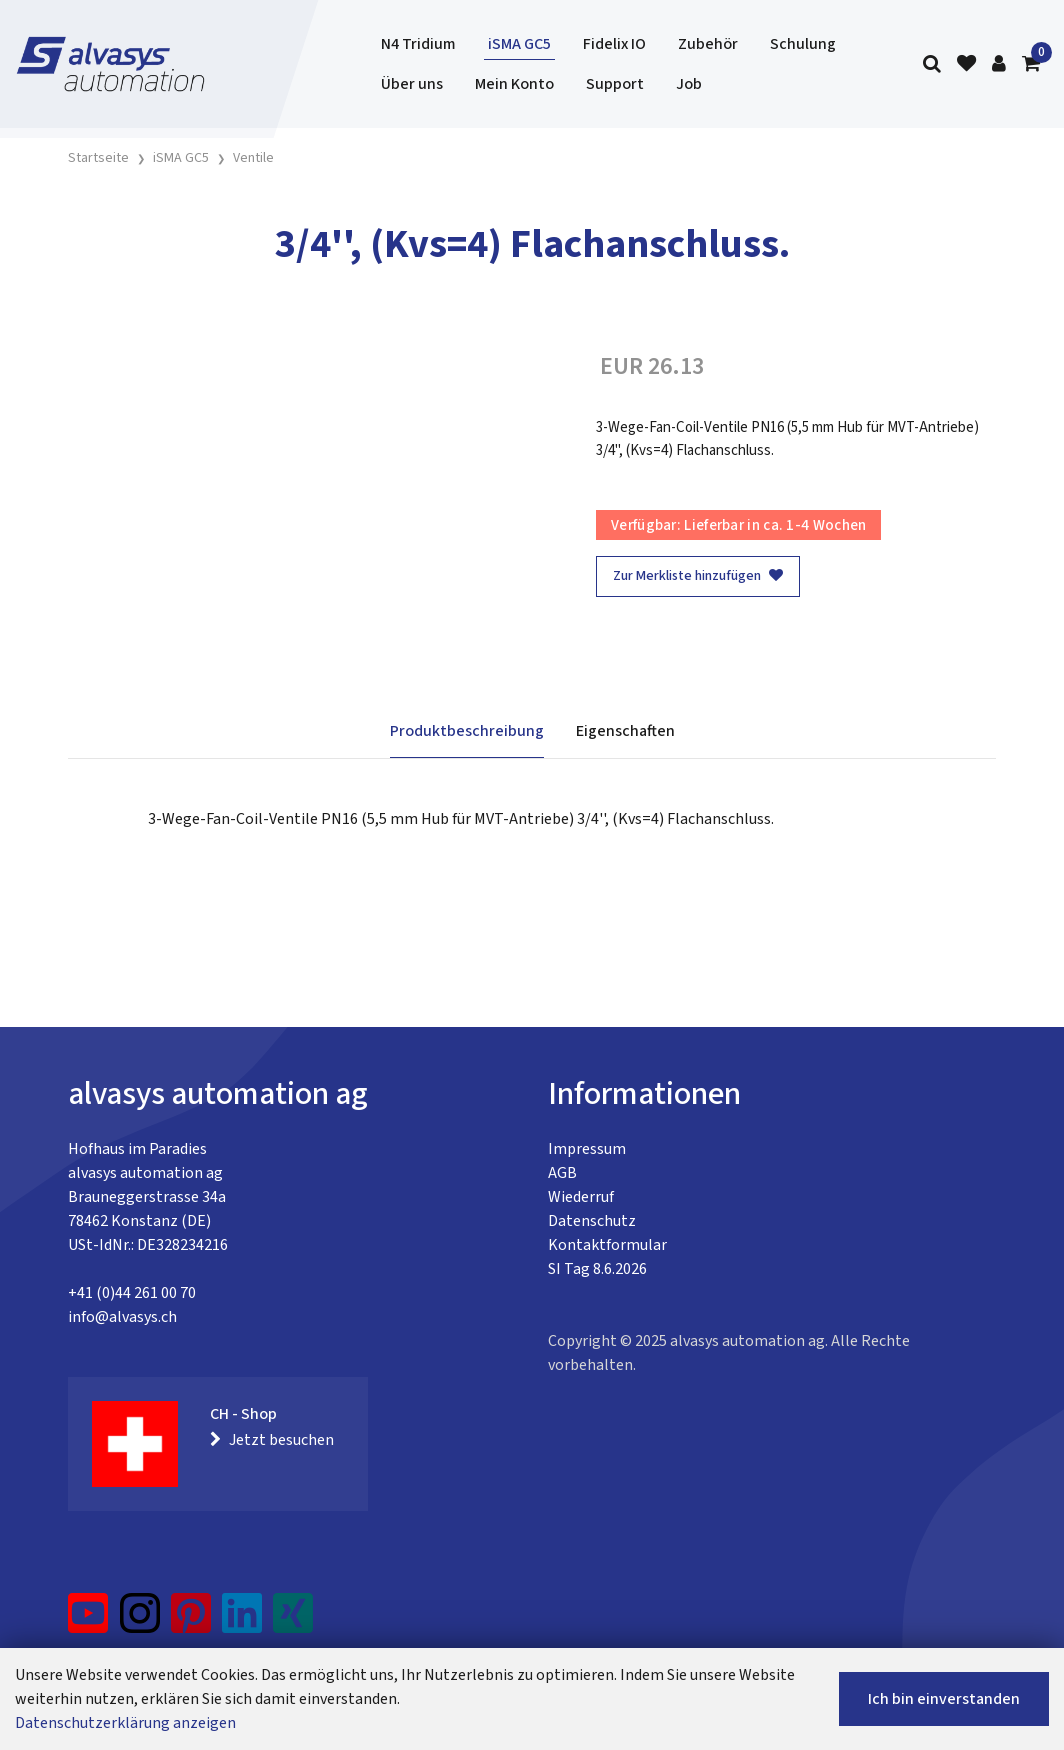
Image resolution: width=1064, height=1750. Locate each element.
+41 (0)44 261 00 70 (132, 1293)
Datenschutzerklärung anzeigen (125, 1723)
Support (615, 84)
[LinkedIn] (242, 1621)
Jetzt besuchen (272, 1440)
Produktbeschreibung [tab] (467, 731)
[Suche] (932, 64)
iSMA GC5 (519, 44)
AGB (562, 1173)
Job (689, 84)
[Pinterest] (191, 1621)
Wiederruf (581, 1197)
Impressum (587, 1149)
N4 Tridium (418, 44)
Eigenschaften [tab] (625, 731)
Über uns (412, 84)
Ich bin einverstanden (944, 1699)
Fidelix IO (614, 44)
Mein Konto (514, 84)
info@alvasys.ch (122, 1317)
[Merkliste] (966, 64)
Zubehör (708, 44)
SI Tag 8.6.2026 (597, 1269)
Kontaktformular (607, 1245)
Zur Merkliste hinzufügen (698, 576)
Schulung (803, 44)
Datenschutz (592, 1221)
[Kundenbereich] (999, 64)
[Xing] (293, 1621)
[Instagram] (140, 1621)
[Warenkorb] (1031, 64)
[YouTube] (88, 1621)
